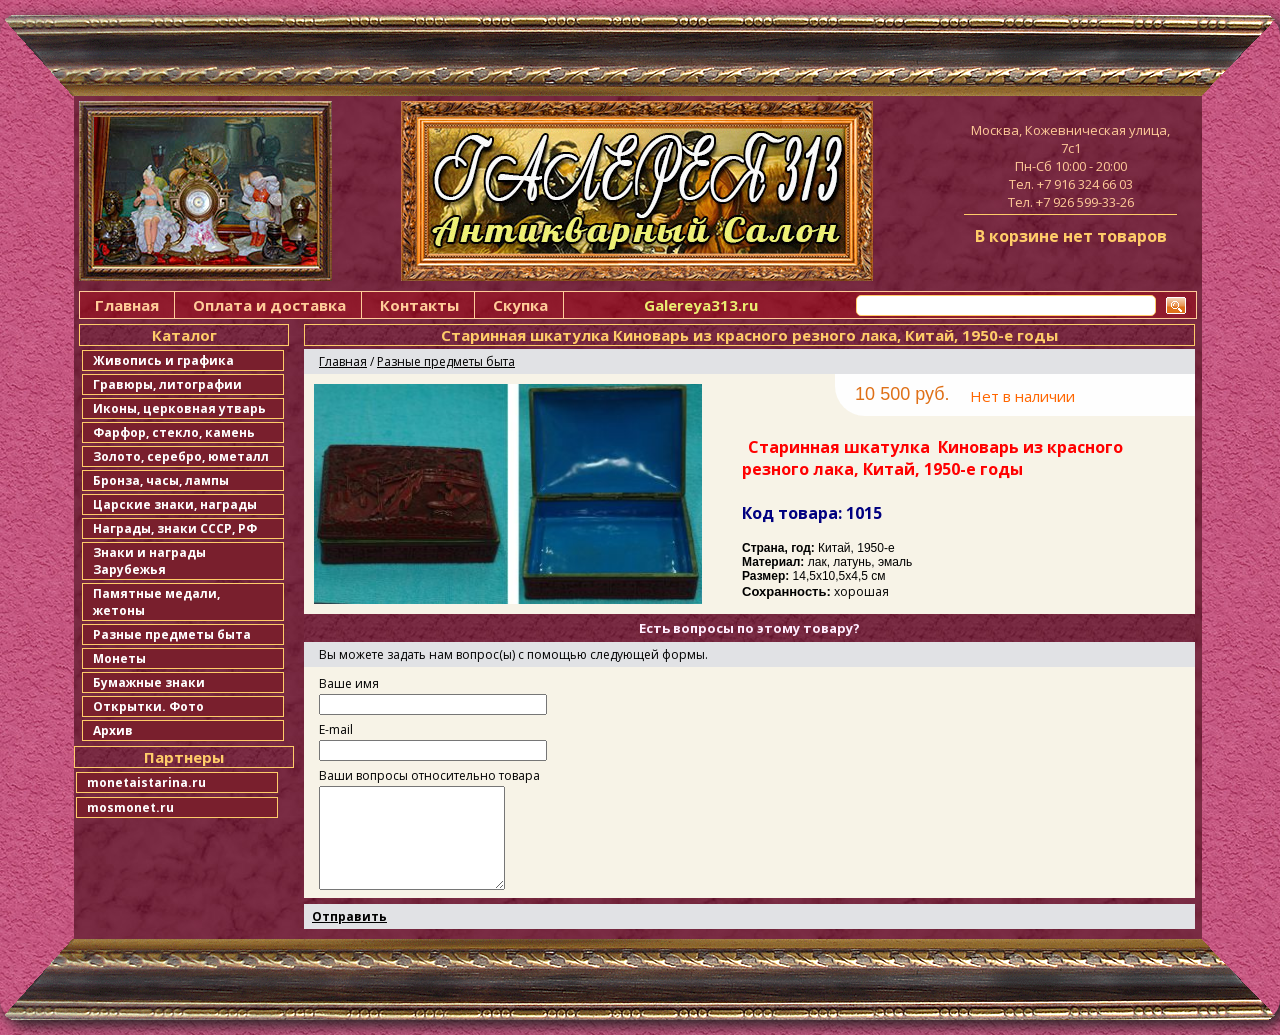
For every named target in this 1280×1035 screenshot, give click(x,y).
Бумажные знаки (149, 682)
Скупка (520, 305)
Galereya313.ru (701, 305)
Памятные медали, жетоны (156, 602)
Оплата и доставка (269, 305)
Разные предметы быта (172, 634)
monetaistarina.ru (146, 782)
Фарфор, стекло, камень (174, 432)
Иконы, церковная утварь (179, 408)
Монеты (119, 658)
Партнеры (184, 757)
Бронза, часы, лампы (161, 480)
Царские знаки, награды (175, 504)
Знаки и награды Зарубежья (149, 561)
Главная (127, 305)
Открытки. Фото (148, 706)
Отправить (349, 916)
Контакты (419, 305)
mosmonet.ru (130, 807)
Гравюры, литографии (167, 384)
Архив (113, 730)
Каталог (184, 335)
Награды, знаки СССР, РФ (175, 528)
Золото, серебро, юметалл (181, 456)
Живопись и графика (163, 360)
